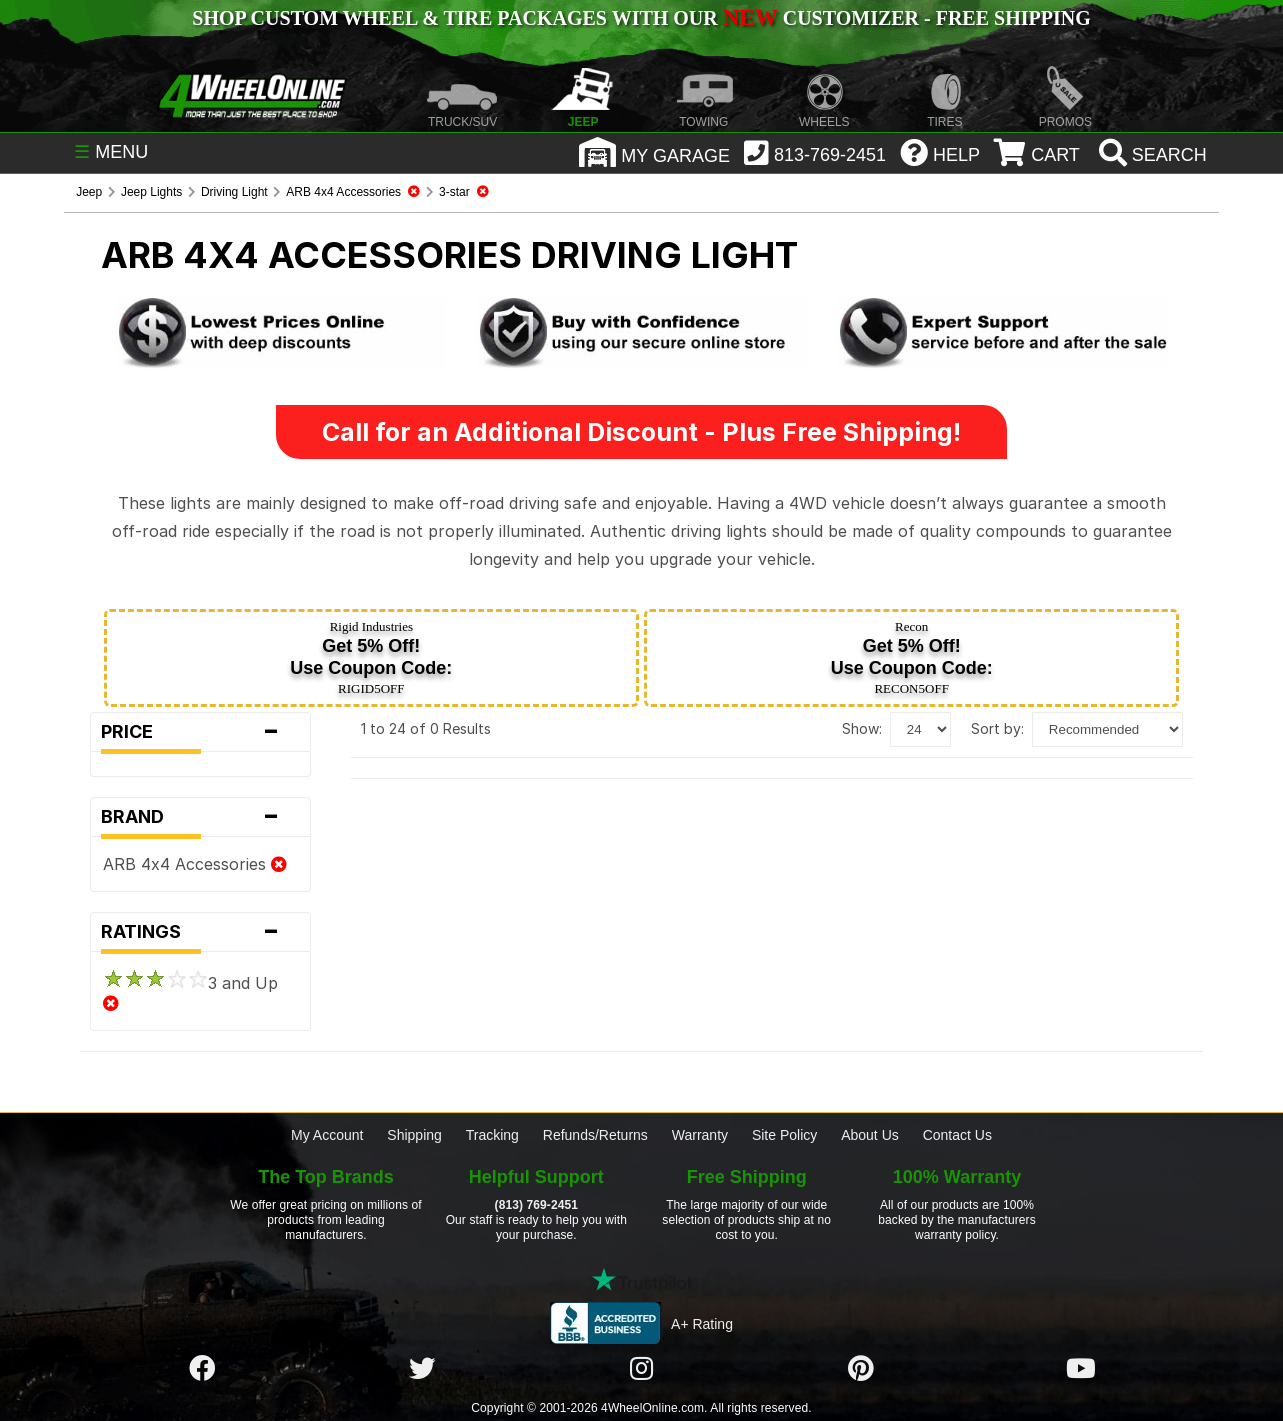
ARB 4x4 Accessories (195, 864)
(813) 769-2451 (536, 1205)
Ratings (200, 932)
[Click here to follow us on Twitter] (422, 1369)
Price (200, 732)
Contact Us (957, 1135)
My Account (327, 1135)
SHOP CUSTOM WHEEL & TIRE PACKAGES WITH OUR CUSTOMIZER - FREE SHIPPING (641, 18)
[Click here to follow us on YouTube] (1081, 1369)
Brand (200, 817)
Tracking (492, 1135)
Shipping (414, 1135)
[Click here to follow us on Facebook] (202, 1369)
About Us (870, 1135)
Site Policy (784, 1135)
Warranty (700, 1135)
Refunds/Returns (595, 1135)
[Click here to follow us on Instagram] (641, 1369)
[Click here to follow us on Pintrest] (861, 1369)
